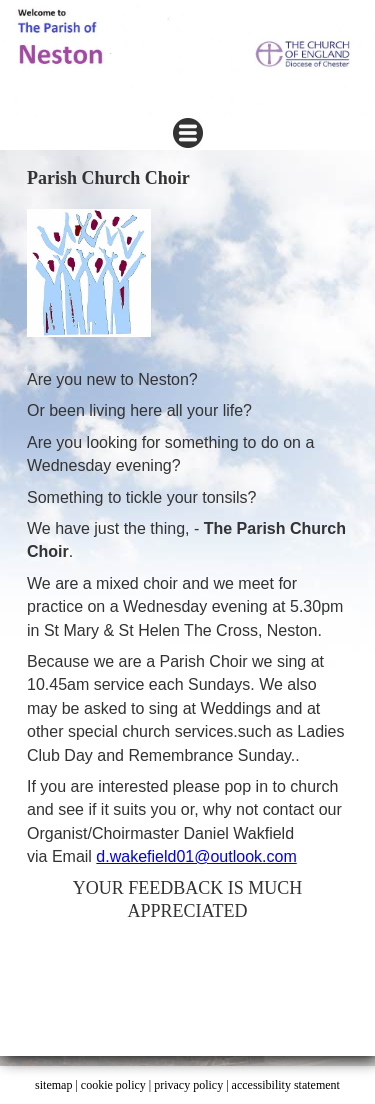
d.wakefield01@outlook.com (196, 856)
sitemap (53, 1085)
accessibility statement (286, 1085)
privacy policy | (192, 1085)
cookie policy (113, 1085)
